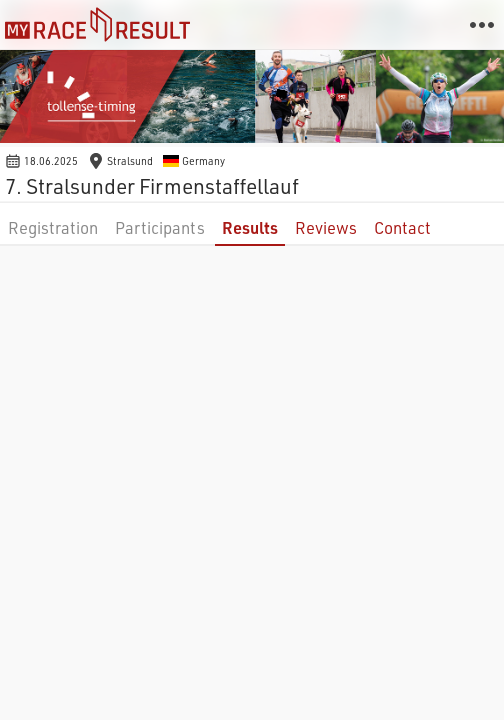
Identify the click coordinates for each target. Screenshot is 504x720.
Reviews (326, 227)
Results (250, 227)
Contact (402, 227)
